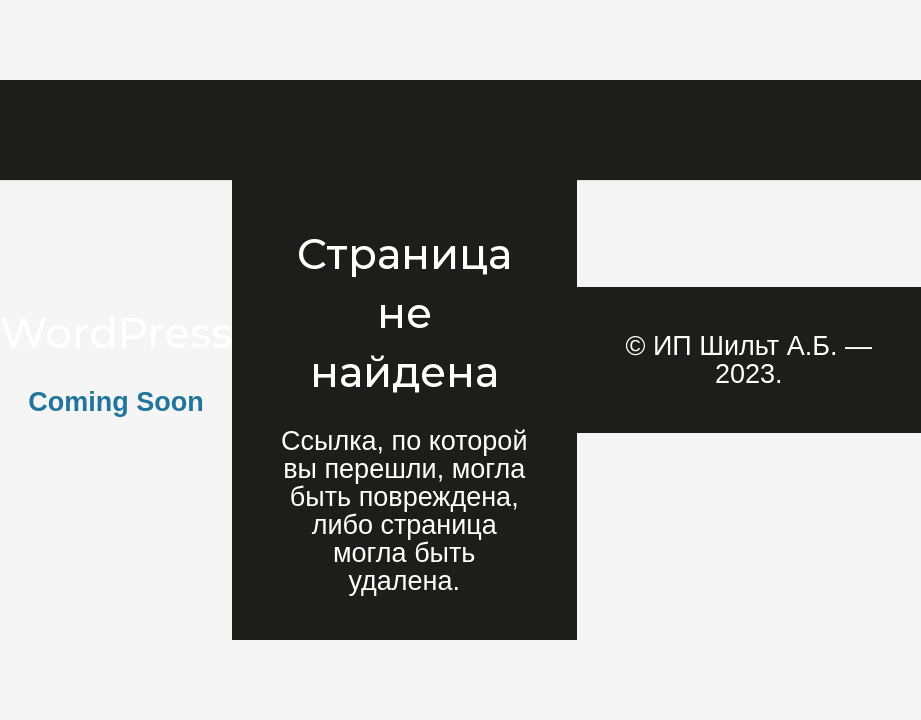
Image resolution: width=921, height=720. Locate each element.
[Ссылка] (460, 130)
